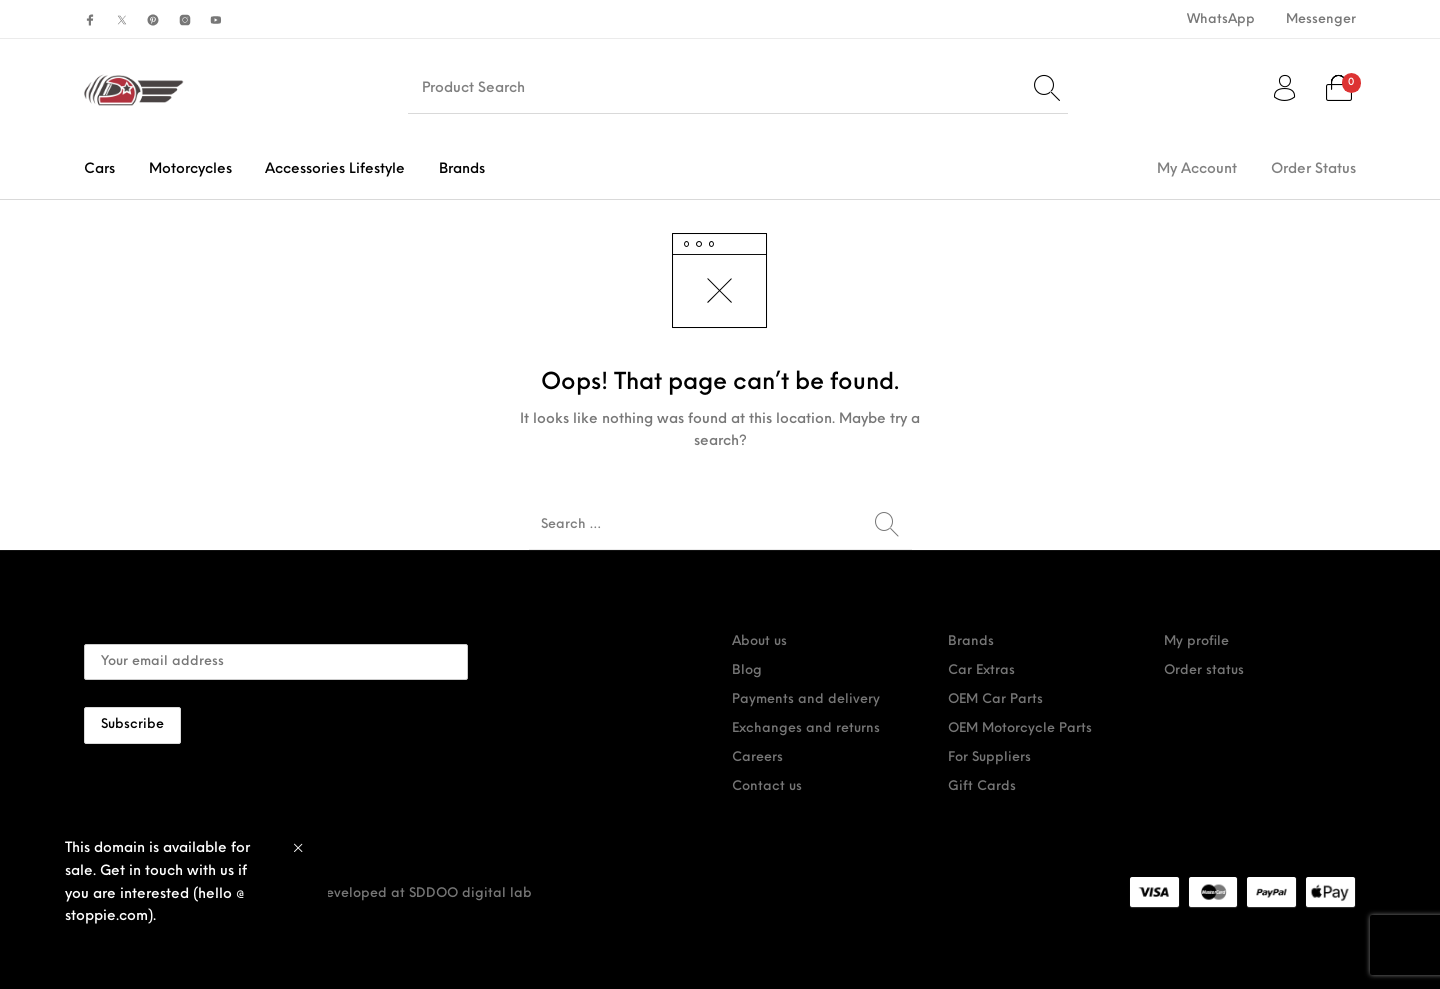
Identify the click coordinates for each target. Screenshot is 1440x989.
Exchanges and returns (806, 728)
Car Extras (981, 670)
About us (759, 641)
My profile (1196, 641)
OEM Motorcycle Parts (1020, 728)
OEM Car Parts (995, 699)
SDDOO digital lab (470, 893)
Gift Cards (982, 786)
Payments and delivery (806, 699)
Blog (747, 670)
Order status (1204, 670)
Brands (971, 641)
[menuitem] (1220, 19)
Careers (757, 757)
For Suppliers (989, 757)
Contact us (767, 786)
